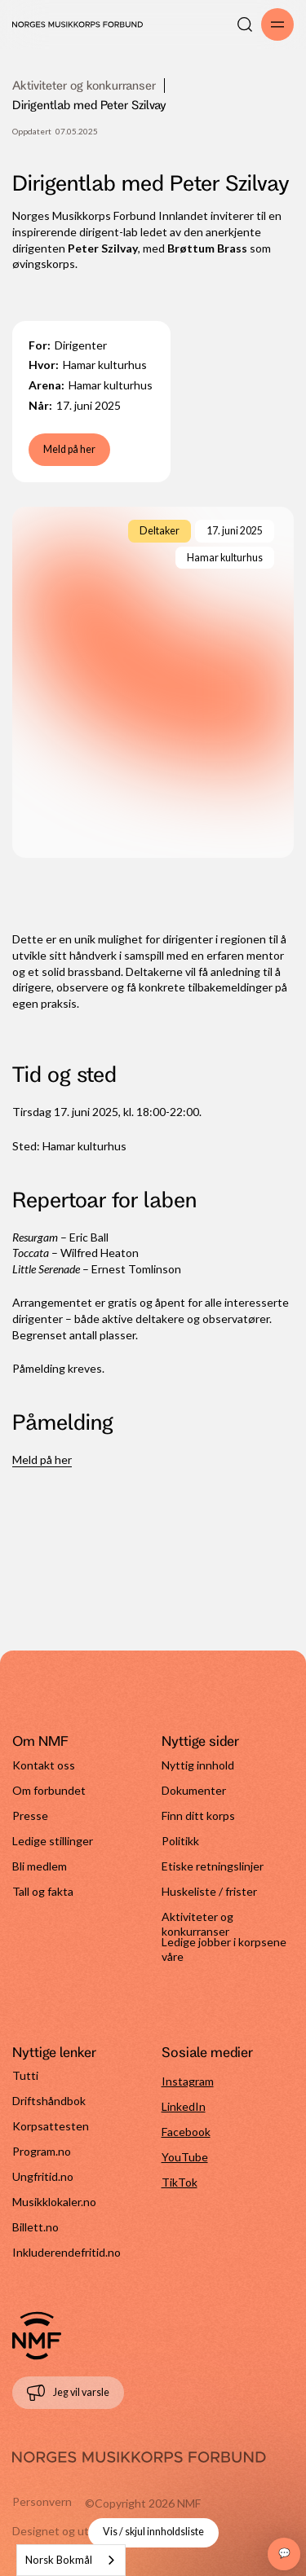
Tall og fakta (42, 1891)
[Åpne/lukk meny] (277, 24)
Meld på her (69, 449)
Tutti (25, 2075)
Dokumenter (194, 1790)
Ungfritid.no (42, 2176)
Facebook (186, 2132)
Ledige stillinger (52, 1841)
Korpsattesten (50, 2126)
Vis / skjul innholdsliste (153, 2531)
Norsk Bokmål (58, 2559)
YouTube (185, 2157)
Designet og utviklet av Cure (85, 2531)
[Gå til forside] (36, 2335)
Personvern (42, 2501)
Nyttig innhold (198, 1765)
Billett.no (35, 2227)
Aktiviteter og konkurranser (84, 85)
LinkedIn (184, 2106)
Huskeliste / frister (209, 1891)
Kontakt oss (43, 1765)
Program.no (41, 2151)
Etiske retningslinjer (213, 1866)
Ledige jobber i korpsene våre (224, 1947)
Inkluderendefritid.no (66, 2252)
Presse (30, 1815)
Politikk (180, 1841)
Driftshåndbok (49, 2101)
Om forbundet (49, 1790)
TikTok (179, 2182)
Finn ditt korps (198, 1815)
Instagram (188, 2081)
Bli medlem (39, 1866)
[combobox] (71, 2560)
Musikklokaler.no (54, 2202)
